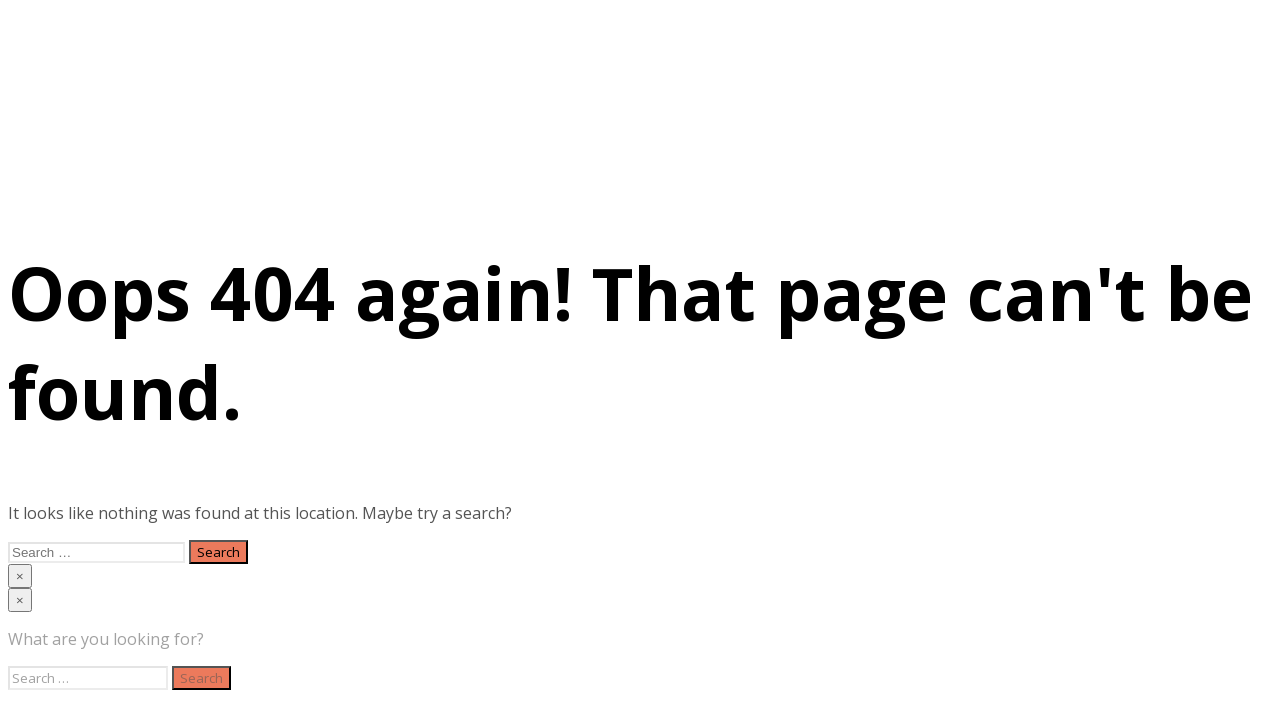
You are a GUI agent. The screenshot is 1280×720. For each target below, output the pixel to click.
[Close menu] (20, 576)
